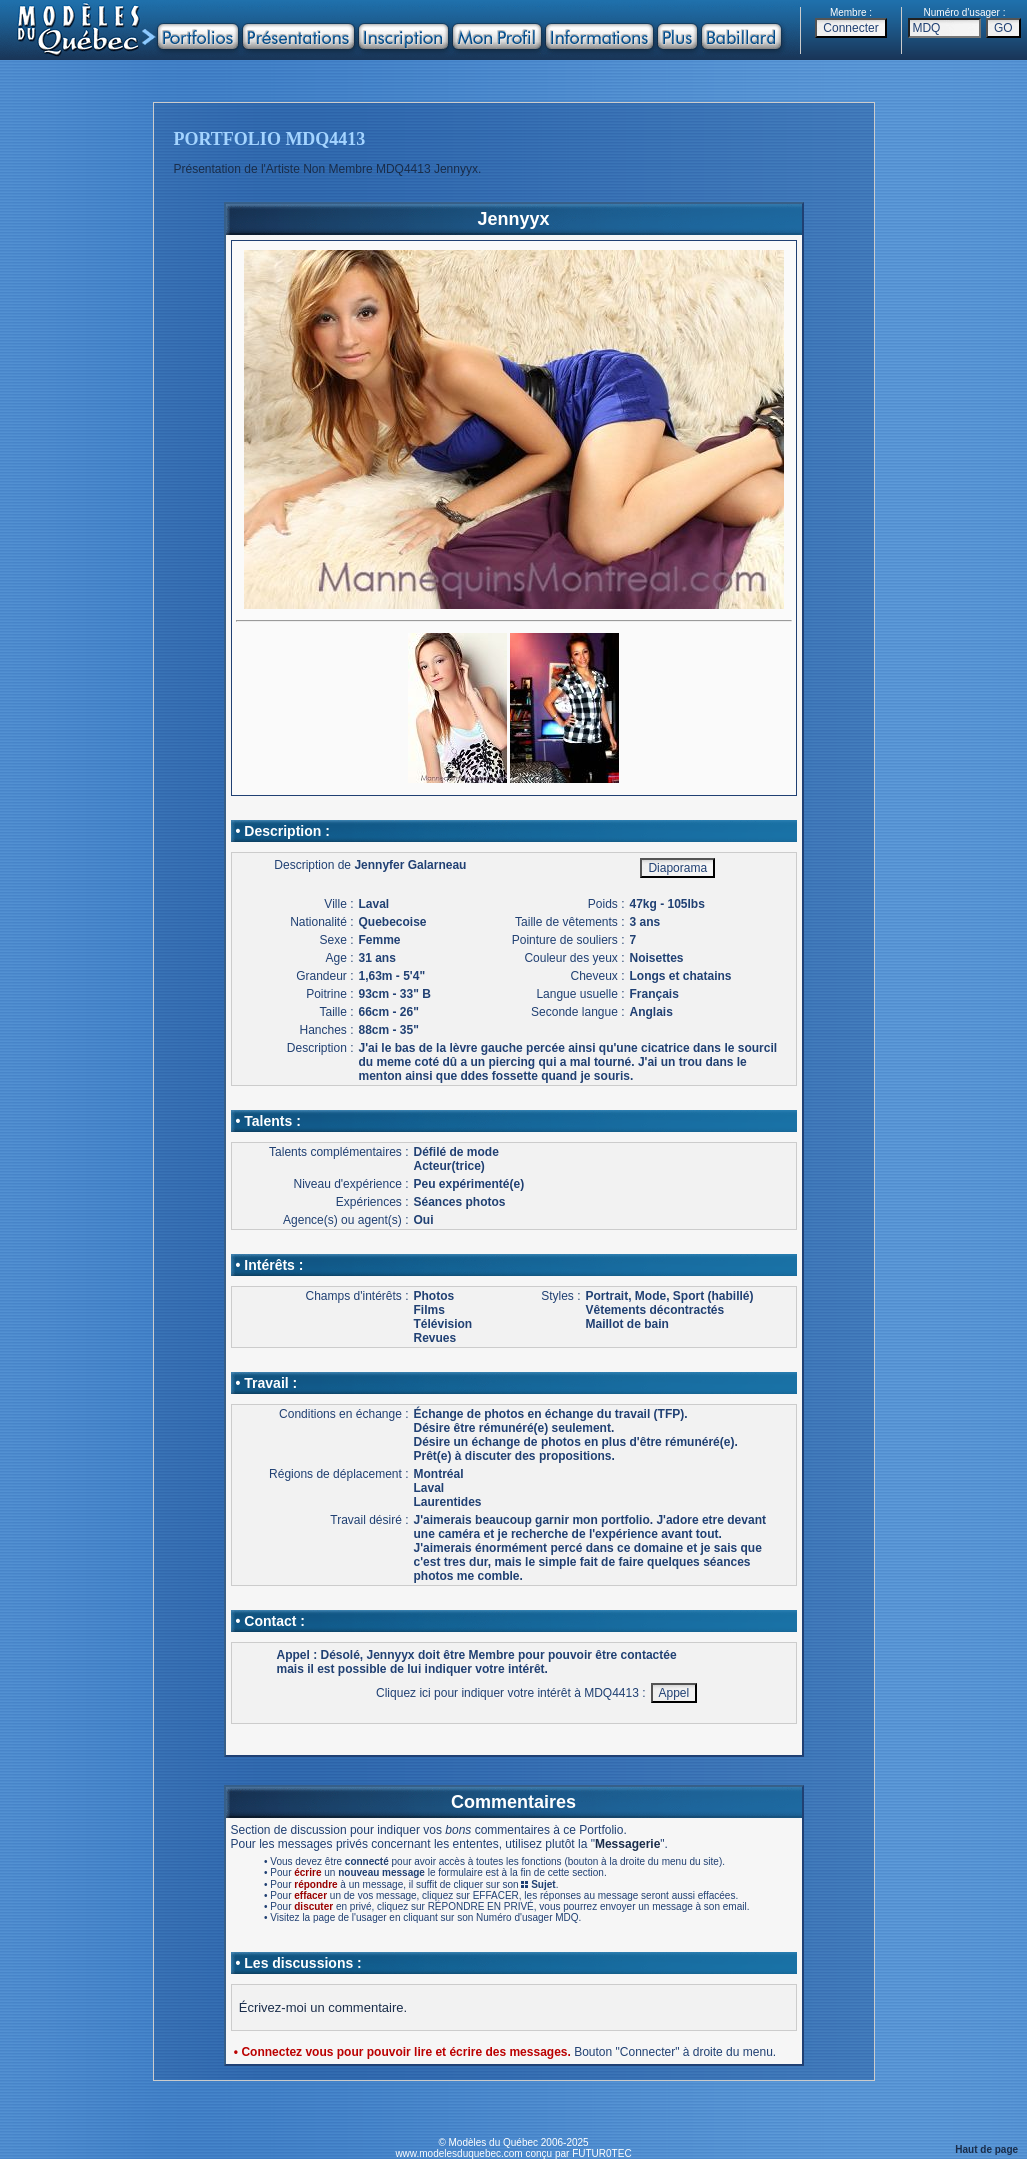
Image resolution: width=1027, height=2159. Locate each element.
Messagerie (627, 1844)
